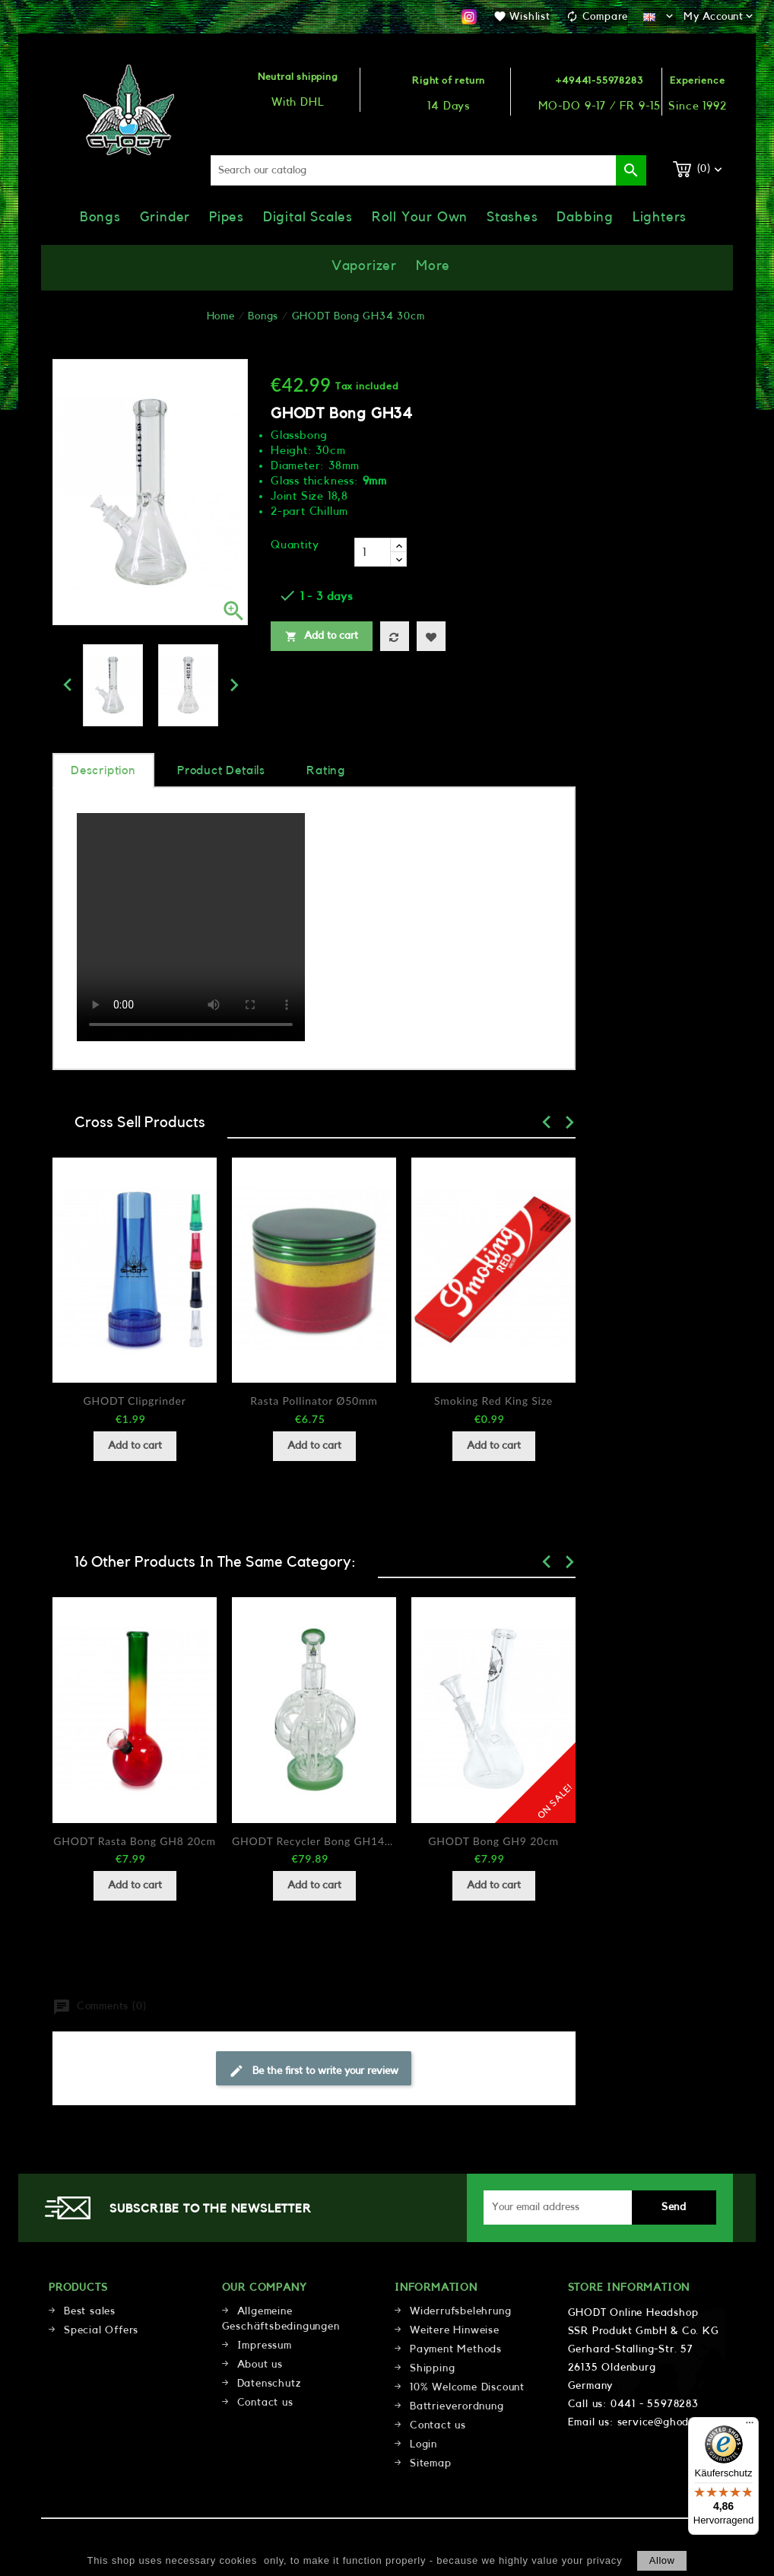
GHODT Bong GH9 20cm (493, 1840)
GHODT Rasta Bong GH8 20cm (134, 1840)
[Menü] (750, 2426)
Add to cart (321, 637)
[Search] (428, 170)
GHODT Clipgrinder (134, 1400)
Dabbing (585, 217)
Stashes (512, 217)
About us (260, 2364)
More (433, 265)
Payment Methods (456, 2349)
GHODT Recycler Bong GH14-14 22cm (314, 1840)
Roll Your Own (420, 217)
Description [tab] (103, 770)
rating (325, 770)
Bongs (100, 217)
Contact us (265, 2402)
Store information (629, 2287)
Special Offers (101, 2330)
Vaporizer (364, 265)
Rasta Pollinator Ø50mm (313, 1400)
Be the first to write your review (313, 2071)
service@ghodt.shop (669, 2422)
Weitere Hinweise (455, 2330)
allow (662, 2560)
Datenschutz (269, 2383)
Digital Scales (308, 217)
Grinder (165, 217)
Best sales (90, 2311)
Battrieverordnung (457, 2406)
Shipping (432, 2368)
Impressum (264, 2345)
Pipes (226, 217)
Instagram (469, 17)
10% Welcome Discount (467, 2387)
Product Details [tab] (221, 770)
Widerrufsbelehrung (460, 2311)
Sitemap (431, 2463)
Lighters (660, 217)
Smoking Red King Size (493, 1400)
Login (423, 2444)
